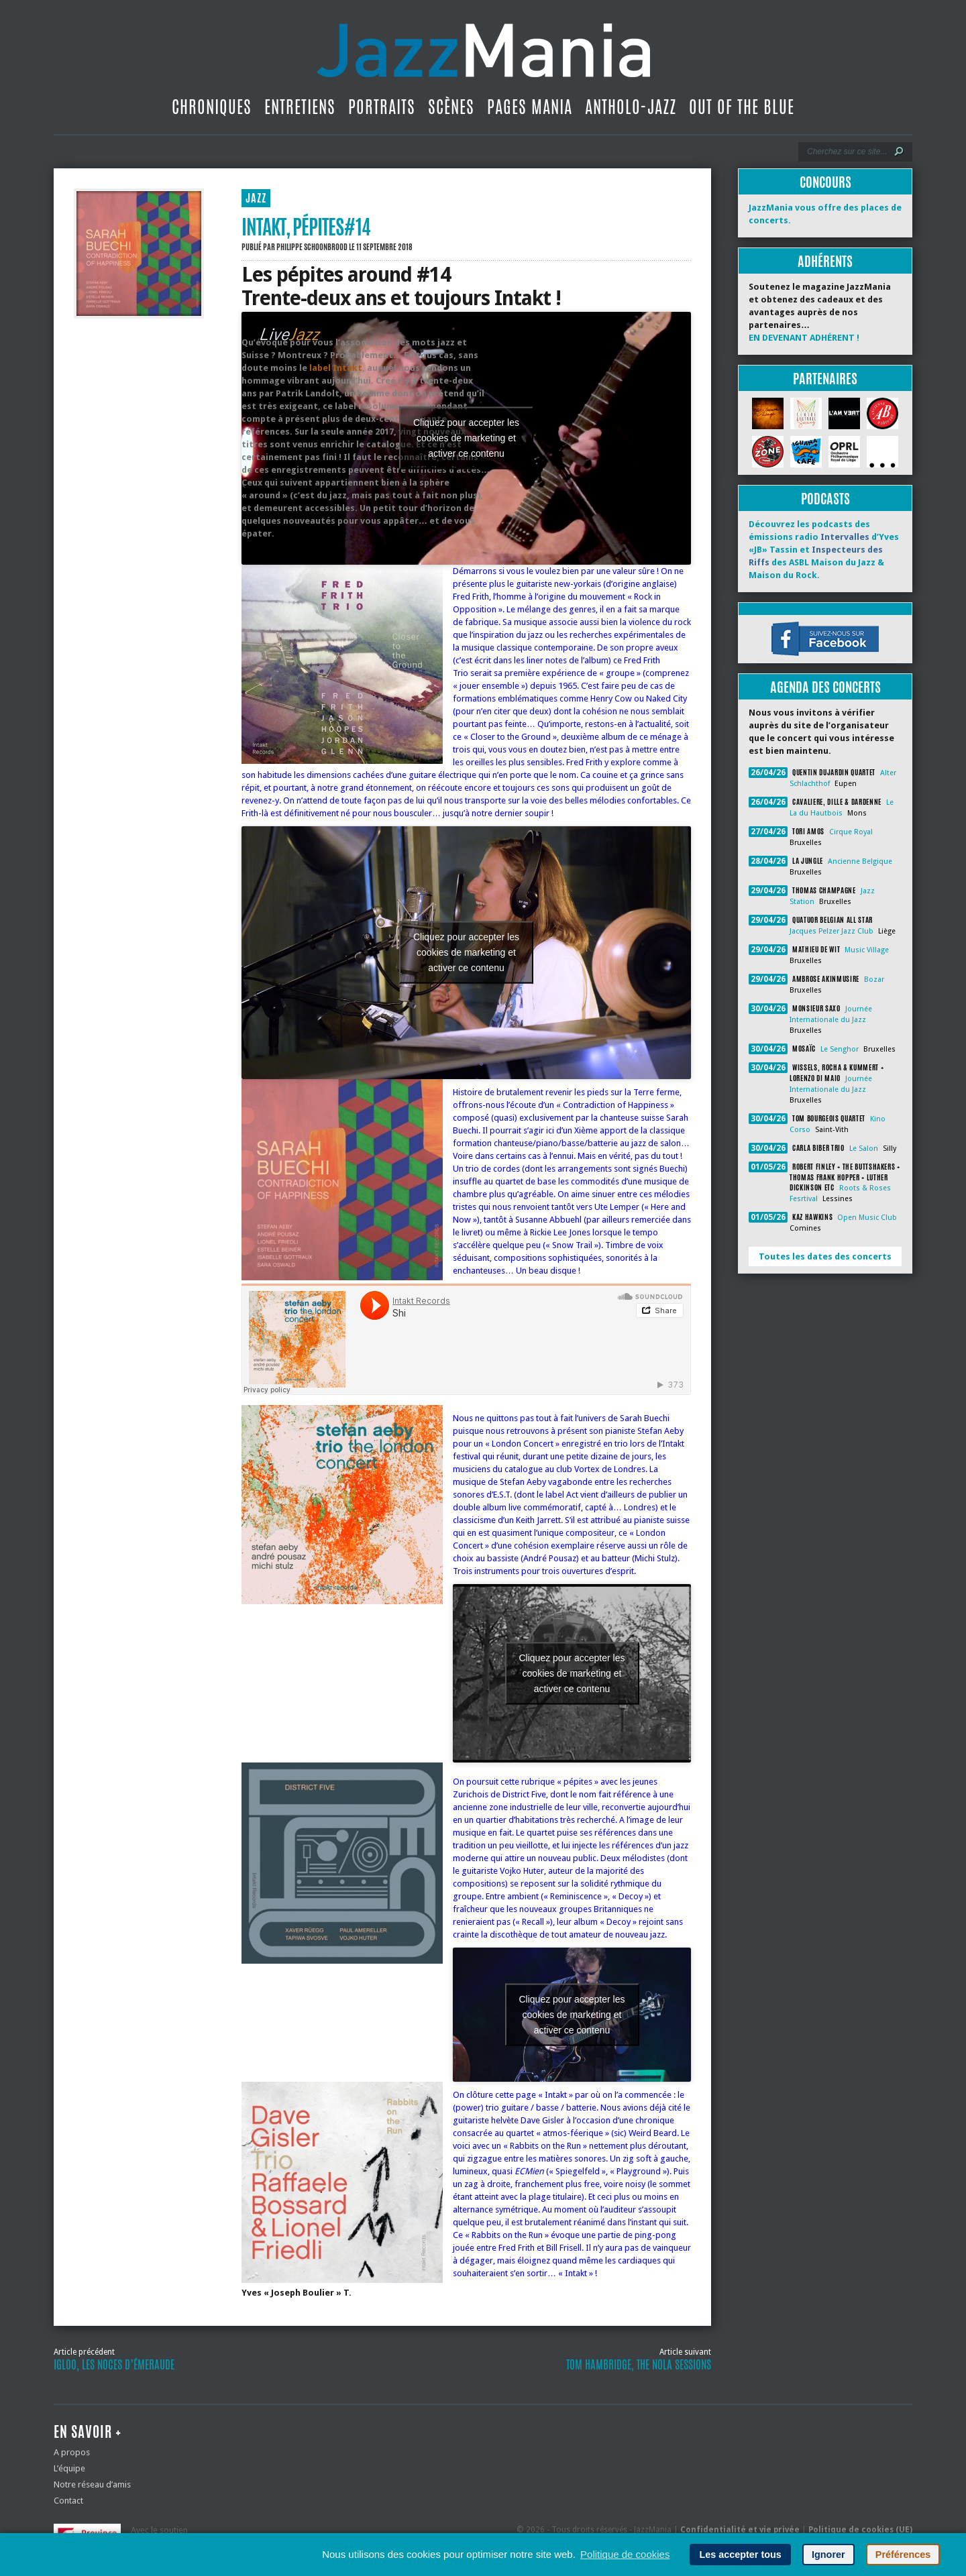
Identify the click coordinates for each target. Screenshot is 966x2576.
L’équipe (69, 2468)
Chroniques (212, 107)
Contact (68, 2501)
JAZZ (256, 198)
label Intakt (335, 368)
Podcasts (825, 498)
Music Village (867, 950)
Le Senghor (839, 1049)
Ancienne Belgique (860, 861)
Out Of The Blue (741, 107)
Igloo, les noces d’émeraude (114, 2365)
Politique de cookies (624, 2554)
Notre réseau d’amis (92, 2484)
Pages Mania (529, 107)
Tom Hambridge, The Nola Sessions (638, 2365)
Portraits (381, 107)
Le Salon (863, 1148)
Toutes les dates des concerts (825, 1256)
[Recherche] (846, 152)
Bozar (874, 979)
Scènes (451, 107)
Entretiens (299, 107)
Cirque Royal (851, 832)
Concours (825, 182)
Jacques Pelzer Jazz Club (831, 931)
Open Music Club (867, 1217)
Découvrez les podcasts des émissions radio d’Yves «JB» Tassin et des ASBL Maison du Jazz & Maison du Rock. (824, 549)
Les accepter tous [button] (740, 2554)
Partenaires (825, 378)
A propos (72, 2452)
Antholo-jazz (630, 107)
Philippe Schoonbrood (311, 247)
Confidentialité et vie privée (740, 2529)
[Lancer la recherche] (899, 151)
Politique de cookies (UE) (860, 2529)
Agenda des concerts (825, 687)
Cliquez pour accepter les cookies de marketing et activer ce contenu (466, 438)
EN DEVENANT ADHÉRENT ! (804, 338)
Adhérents (825, 261)
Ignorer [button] (828, 2554)
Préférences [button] (902, 2554)
